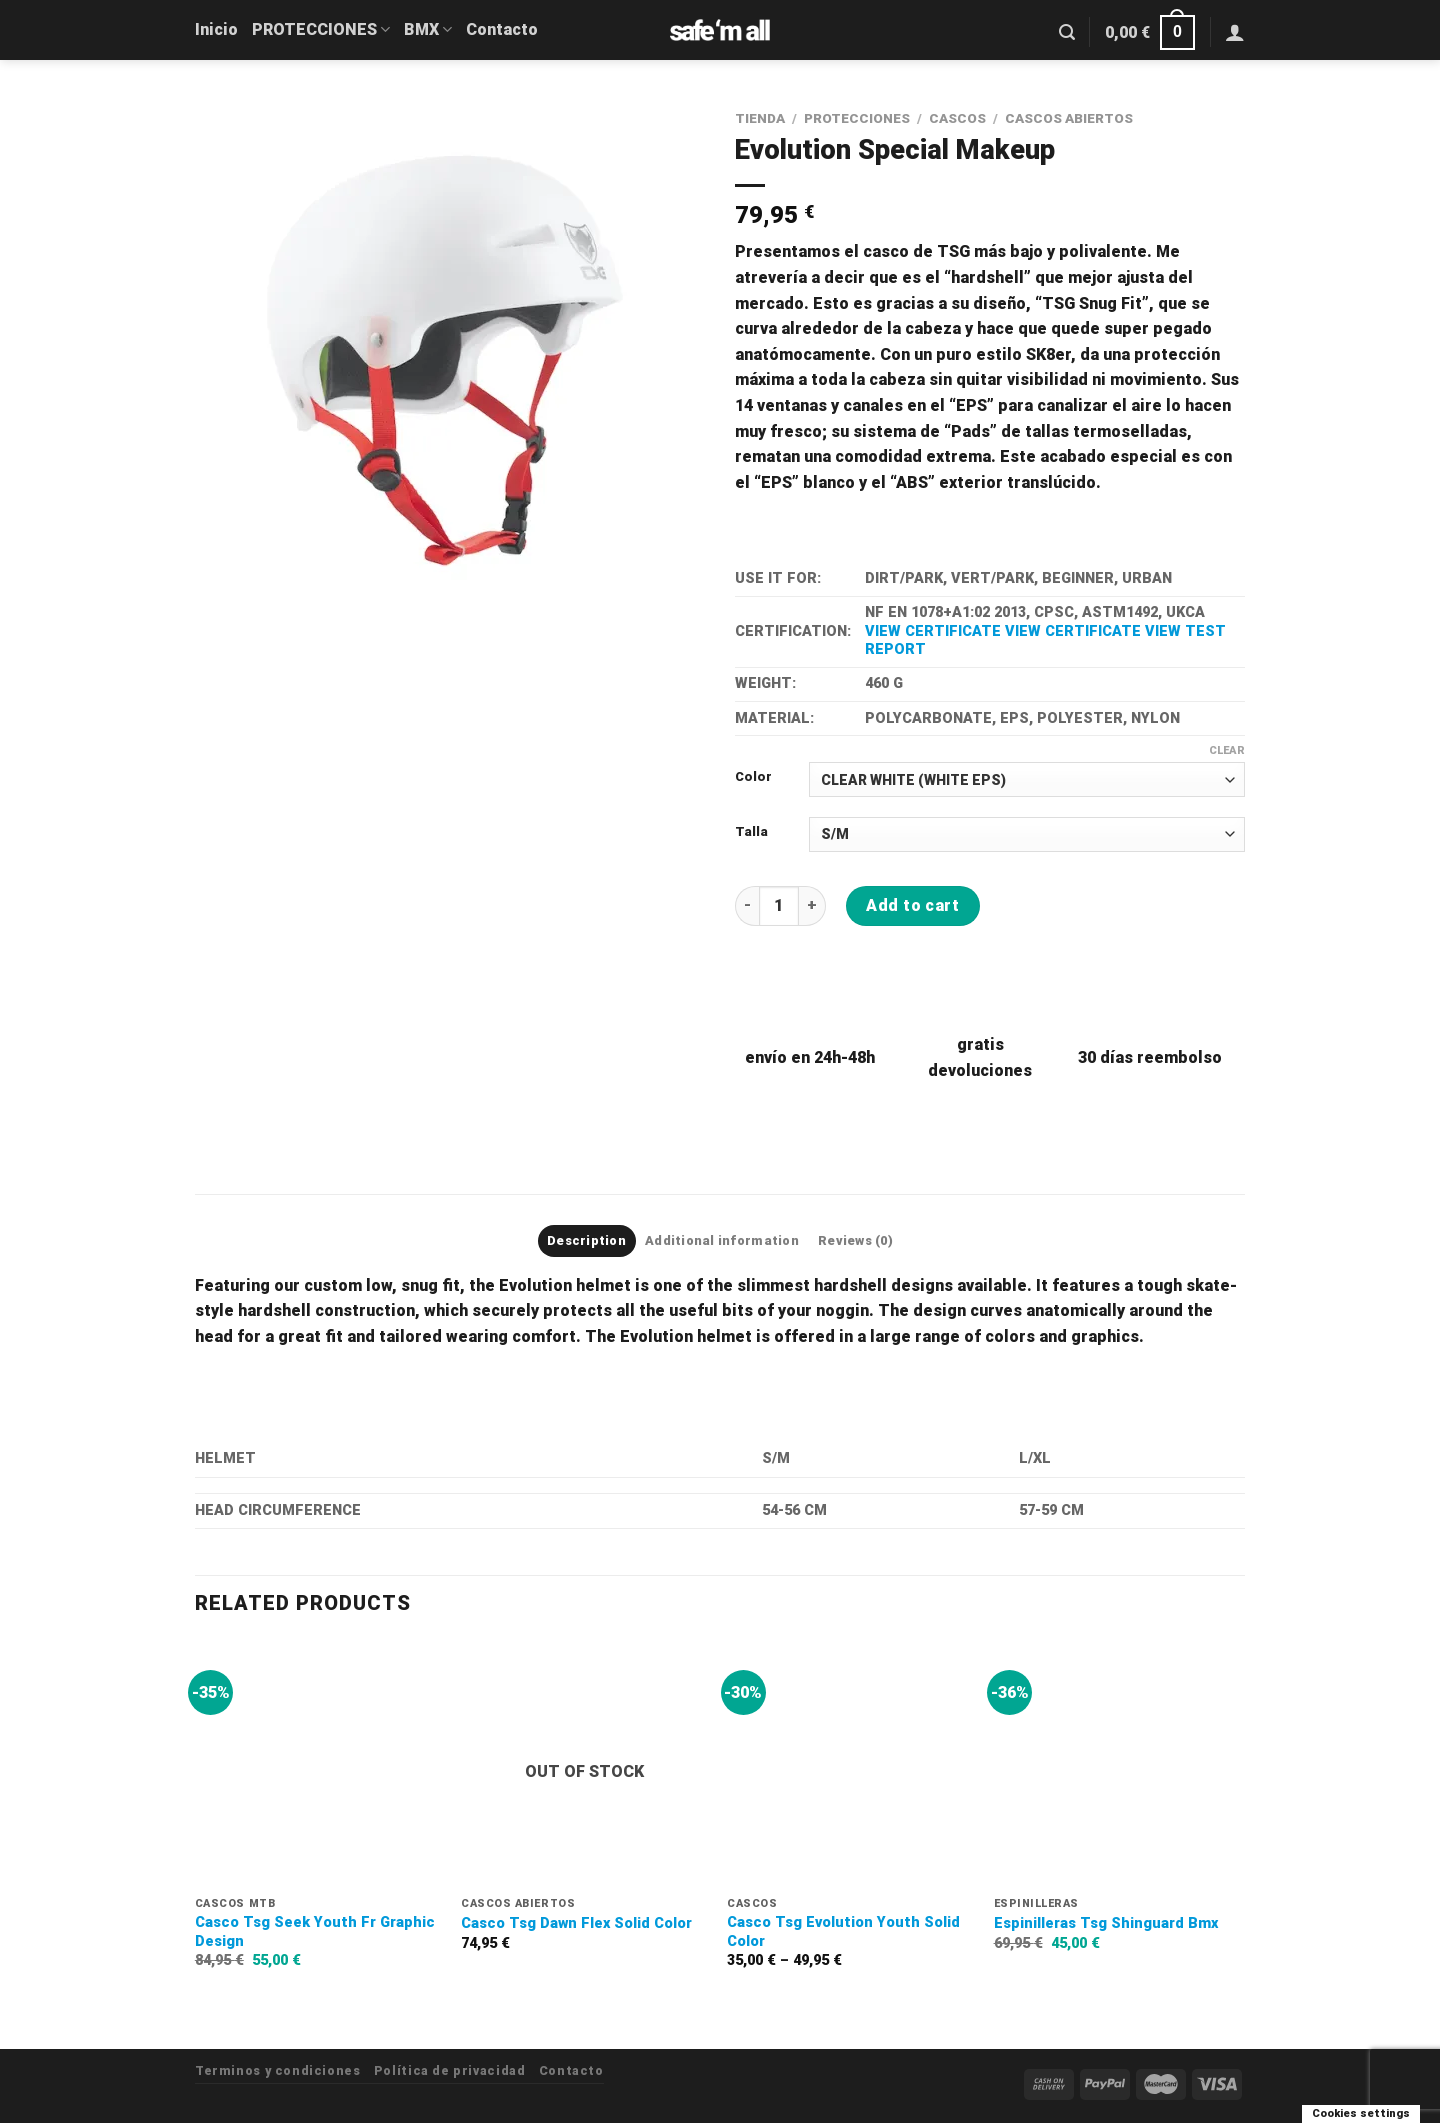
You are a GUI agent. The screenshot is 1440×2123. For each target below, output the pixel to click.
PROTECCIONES (321, 29)
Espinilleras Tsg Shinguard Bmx (1106, 1923)
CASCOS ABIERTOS (1069, 118)
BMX (428, 29)
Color (753, 777)
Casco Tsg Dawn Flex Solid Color (576, 1923)
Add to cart (912, 905)
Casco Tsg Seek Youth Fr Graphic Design (315, 1932)
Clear (1227, 750)
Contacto (502, 29)
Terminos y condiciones (277, 2071)
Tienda (760, 118)
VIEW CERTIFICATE (933, 631)
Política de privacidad (449, 2071)
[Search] (1067, 32)
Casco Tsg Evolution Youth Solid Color (843, 1932)
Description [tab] (586, 1240)
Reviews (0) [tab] (855, 1240)
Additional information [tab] (722, 1240)
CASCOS (957, 118)
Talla (751, 832)
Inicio (216, 29)
